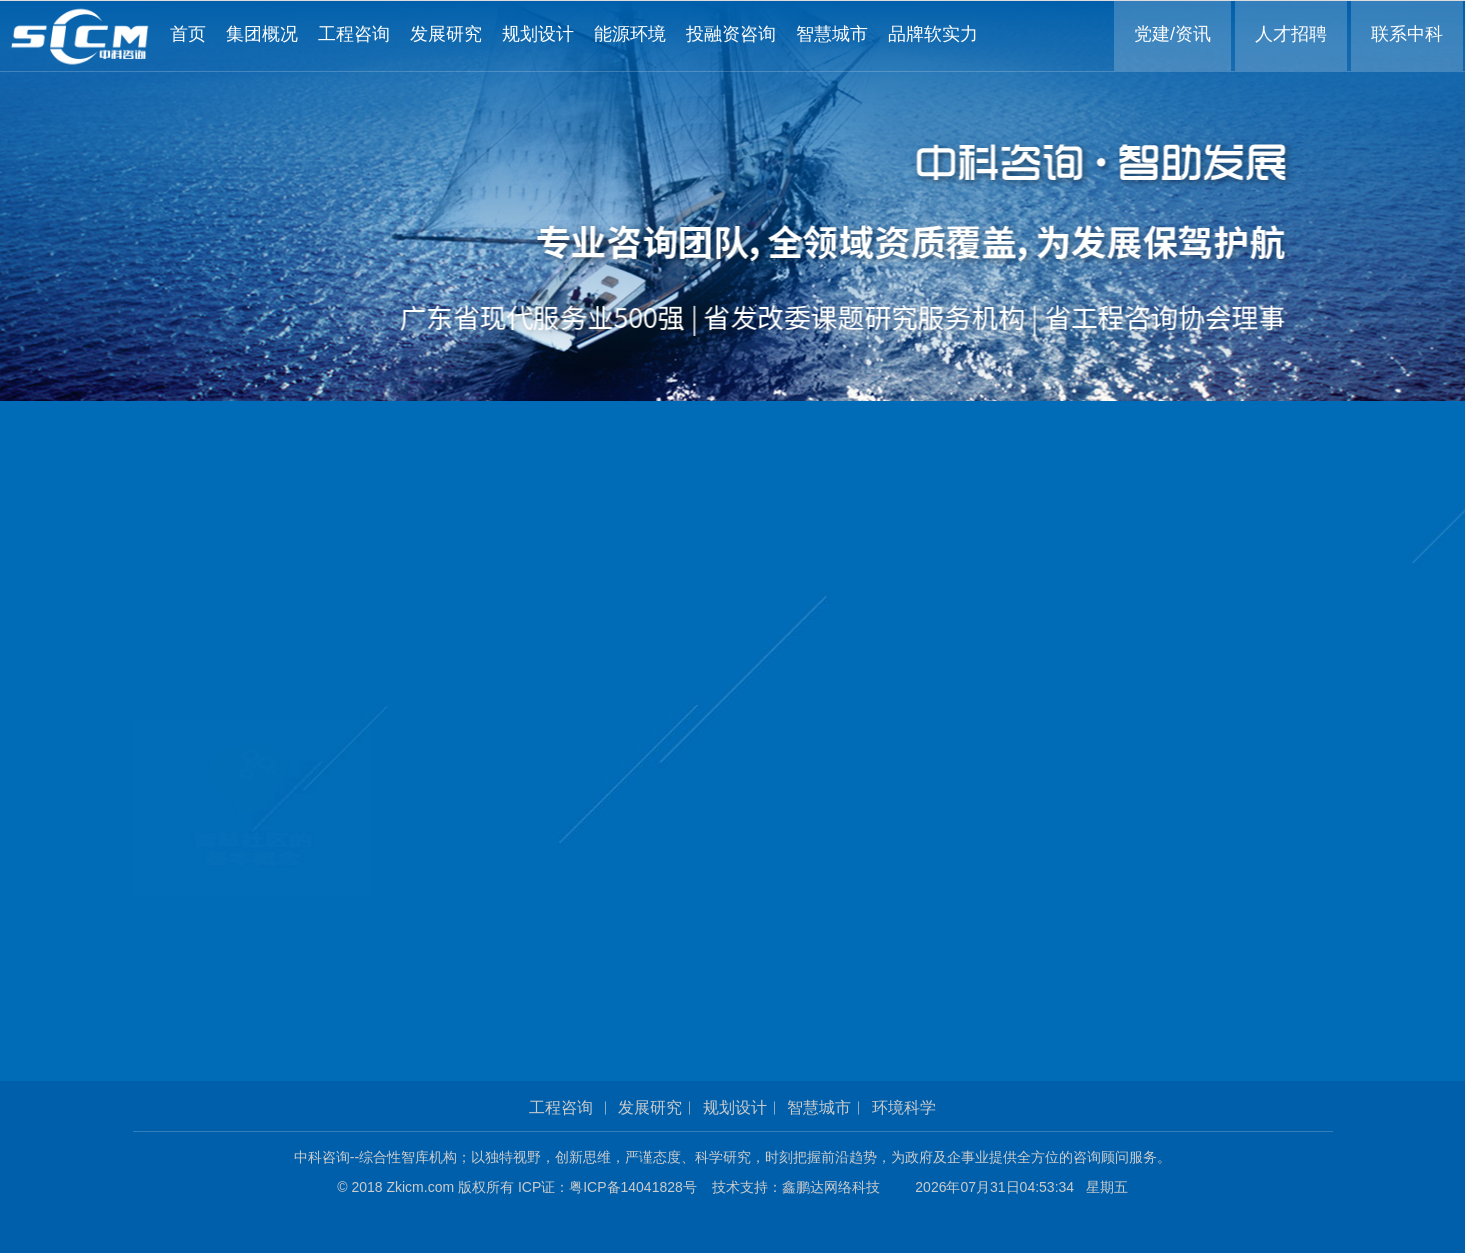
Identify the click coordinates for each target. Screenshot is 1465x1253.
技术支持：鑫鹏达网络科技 (796, 1187)
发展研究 (650, 1107)
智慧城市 (819, 1107)
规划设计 (735, 1107)
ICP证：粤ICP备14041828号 (613, 1187)
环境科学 (904, 1107)
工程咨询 (561, 1107)
